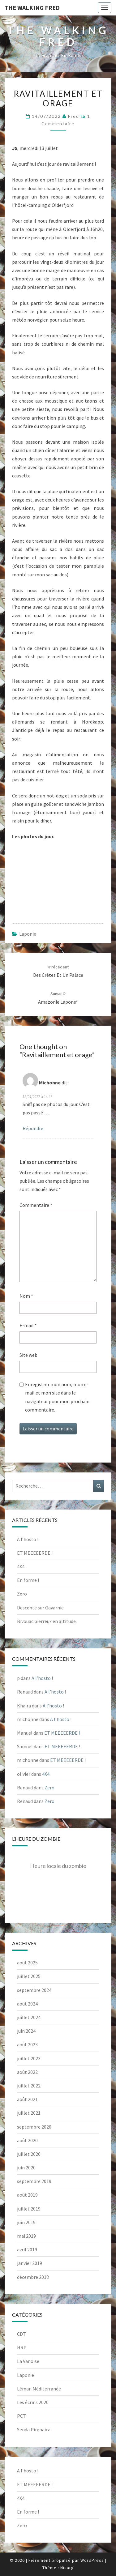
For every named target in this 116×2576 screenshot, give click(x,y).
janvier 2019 (29, 2263)
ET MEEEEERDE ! (35, 1553)
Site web (28, 1355)
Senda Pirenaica (33, 2429)
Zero (22, 1594)
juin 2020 (26, 2167)
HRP (22, 2347)
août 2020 (27, 2140)
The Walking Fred (32, 7)
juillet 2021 (29, 2113)
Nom (26, 1296)
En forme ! (28, 1580)
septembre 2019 (34, 2181)
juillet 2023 (29, 2058)
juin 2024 (26, 2031)
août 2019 (27, 2195)
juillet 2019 (29, 2209)
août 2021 (27, 2099)
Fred (73, 116)
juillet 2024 (29, 2017)
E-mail (28, 1325)
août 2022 (27, 2072)
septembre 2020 (34, 2127)
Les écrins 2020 (33, 2402)
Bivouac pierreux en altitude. (47, 1621)
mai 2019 (26, 2236)
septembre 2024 (34, 1990)
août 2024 (27, 2004)
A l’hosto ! (27, 1539)
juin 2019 (26, 2222)
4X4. (21, 1566)
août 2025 (27, 1962)
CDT (21, 2334)
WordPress (92, 2560)
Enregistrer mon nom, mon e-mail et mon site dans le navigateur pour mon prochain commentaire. (57, 1397)
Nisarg (67, 2567)
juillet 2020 (29, 2154)
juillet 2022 (29, 2086)
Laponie (27, 934)
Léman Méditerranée (39, 2389)
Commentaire (35, 1205)
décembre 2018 (33, 2277)
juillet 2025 (29, 1976)
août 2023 (27, 2044)
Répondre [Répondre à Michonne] (33, 1128)
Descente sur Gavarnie (40, 1607)
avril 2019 (27, 2249)
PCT (21, 2416)
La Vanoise (28, 2361)
